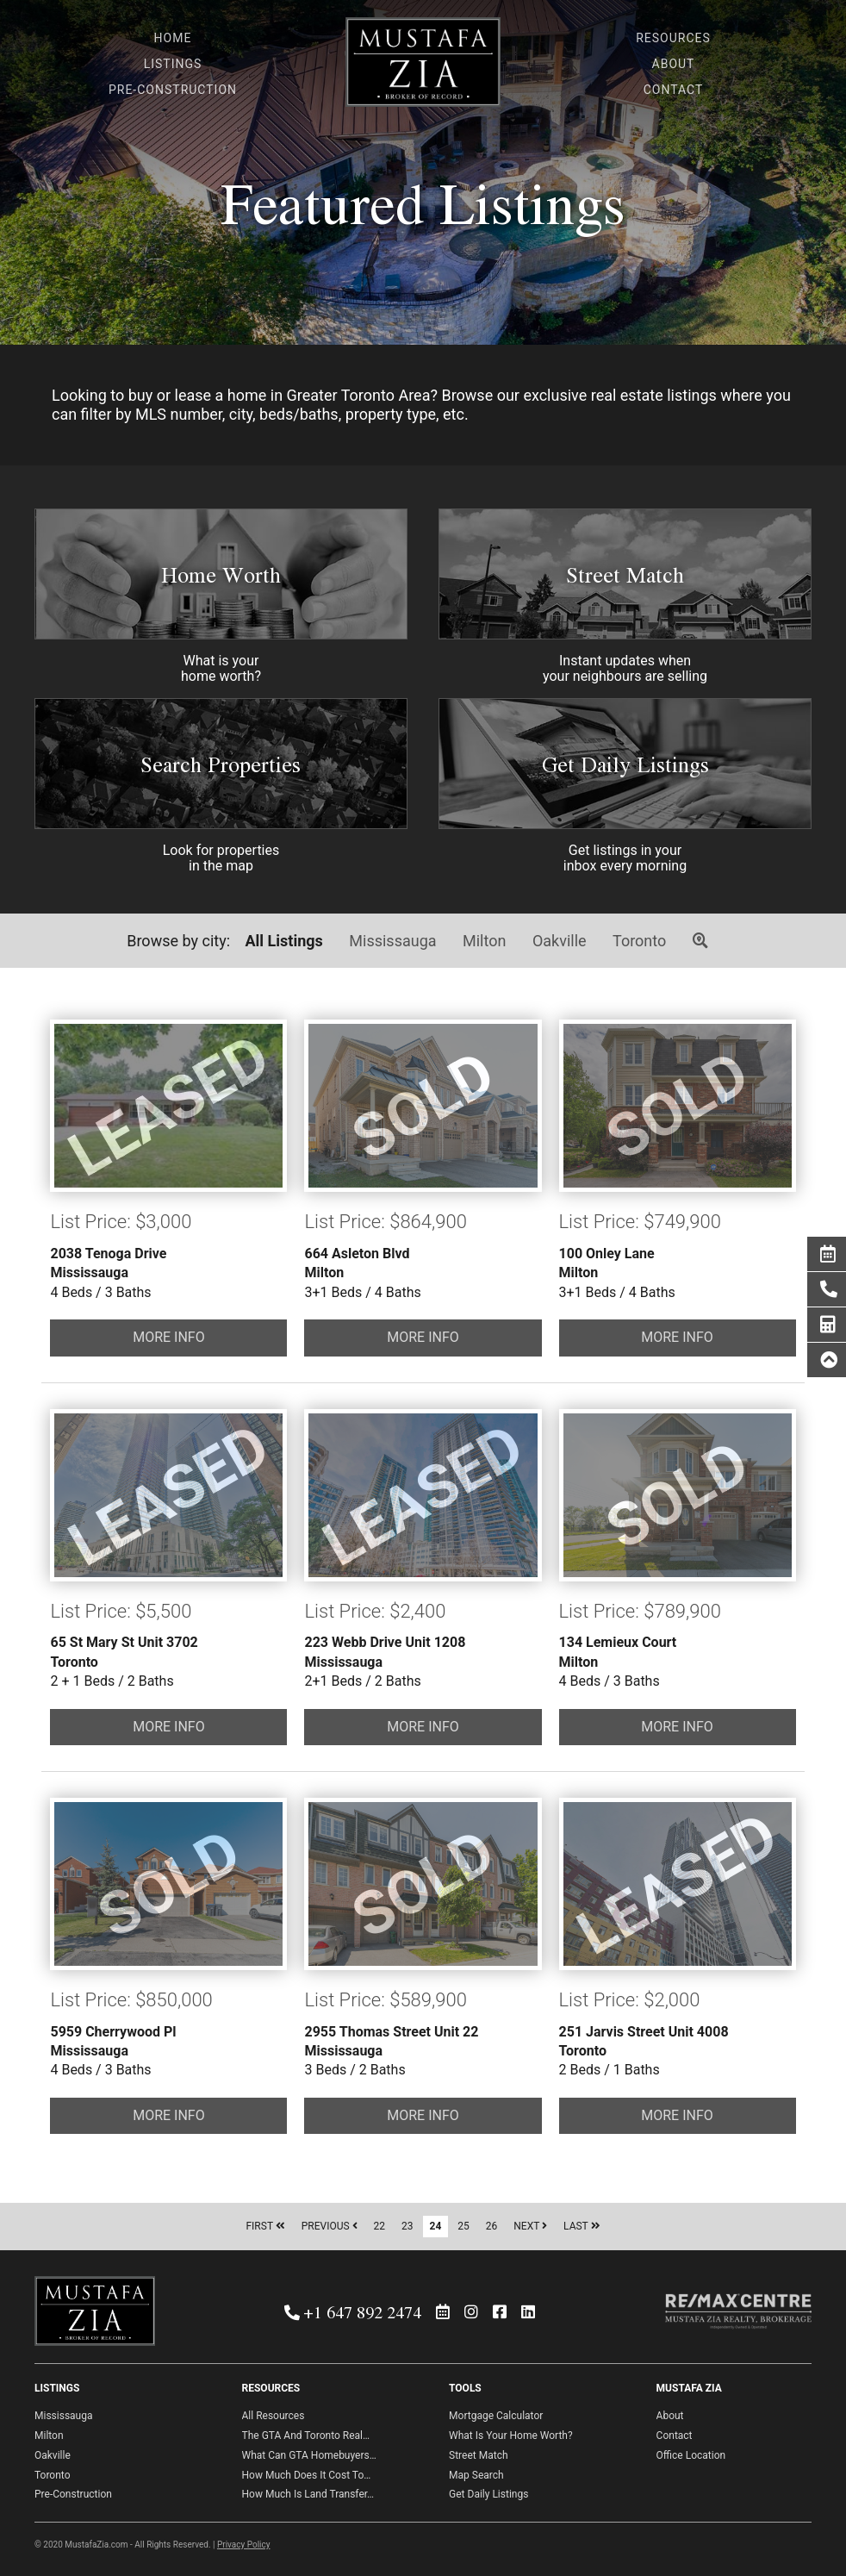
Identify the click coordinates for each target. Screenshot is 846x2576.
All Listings (284, 941)
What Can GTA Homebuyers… (309, 2455)
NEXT (530, 2226)
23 (407, 2226)
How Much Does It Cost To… (306, 2475)
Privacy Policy (244, 2544)
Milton (484, 941)
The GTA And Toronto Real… (306, 2435)
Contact (674, 2435)
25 (463, 2226)
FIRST (265, 2226)
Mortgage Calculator (496, 2416)
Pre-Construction (73, 2494)
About (670, 2416)
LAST (581, 2226)
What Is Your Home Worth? (511, 2435)
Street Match (625, 574)
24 (436, 2226)
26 (492, 2226)
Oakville (559, 941)
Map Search (476, 2475)
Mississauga (392, 941)
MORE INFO (169, 1337)
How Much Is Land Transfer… (308, 2494)
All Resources (273, 2416)
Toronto (639, 941)
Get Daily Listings (625, 764)
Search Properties (220, 764)
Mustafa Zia (423, 67)
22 (380, 2226)
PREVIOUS (330, 2226)
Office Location (691, 2455)
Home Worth (221, 574)
